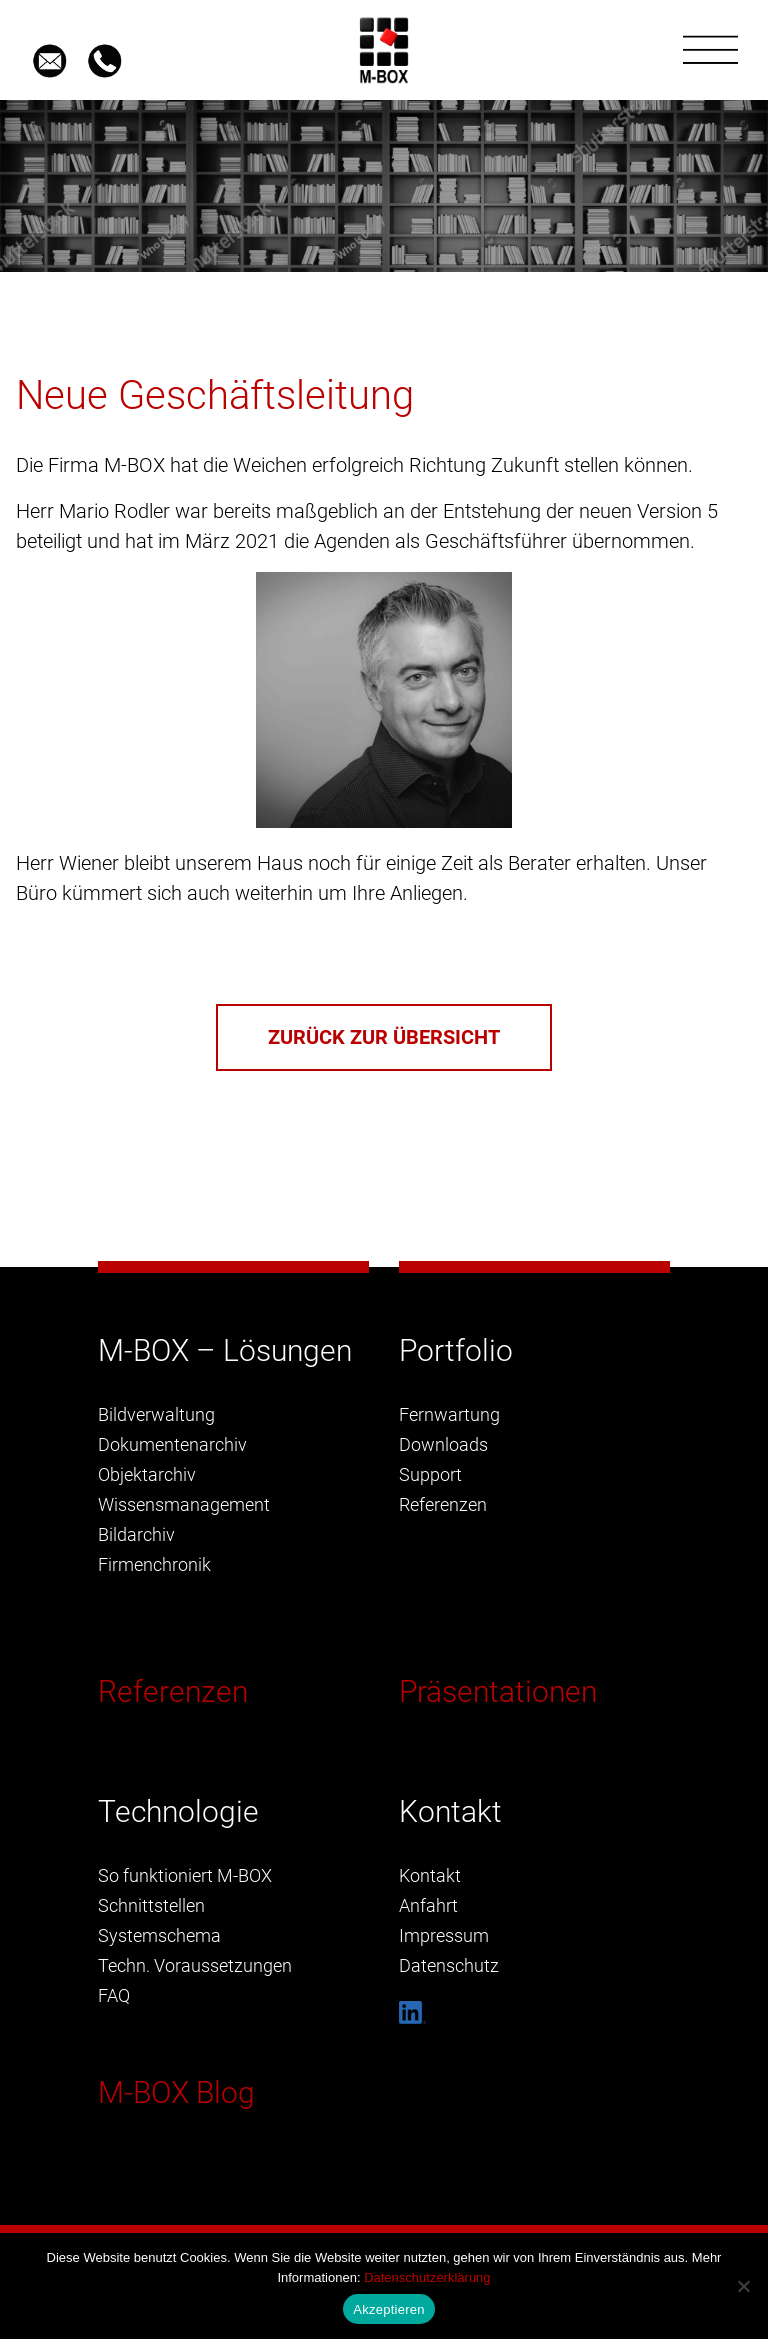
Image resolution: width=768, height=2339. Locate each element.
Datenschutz (449, 1965)
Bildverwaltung (156, 1414)
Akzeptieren (388, 2309)
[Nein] (743, 2286)
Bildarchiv (136, 1534)
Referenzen (173, 1691)
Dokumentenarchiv (172, 1444)
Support (430, 1474)
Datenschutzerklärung (427, 2277)
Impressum (444, 1935)
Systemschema (159, 1935)
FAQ (114, 1995)
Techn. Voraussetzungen (195, 1965)
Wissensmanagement (184, 1504)
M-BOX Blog (176, 2092)
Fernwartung (449, 1414)
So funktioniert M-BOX (185, 1875)
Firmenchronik (154, 1564)
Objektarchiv (147, 1474)
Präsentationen (498, 1691)
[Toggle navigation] (710, 50)
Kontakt (430, 1875)
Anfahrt (428, 1905)
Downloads (443, 1444)
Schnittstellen (151, 1905)
